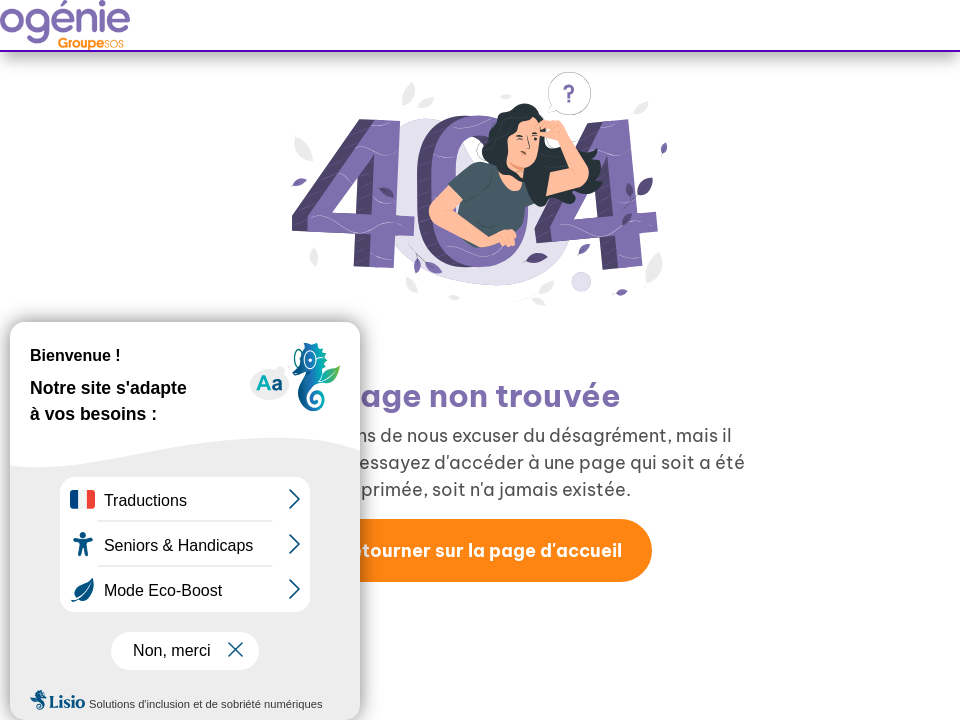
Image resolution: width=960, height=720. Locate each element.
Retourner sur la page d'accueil (480, 550)
